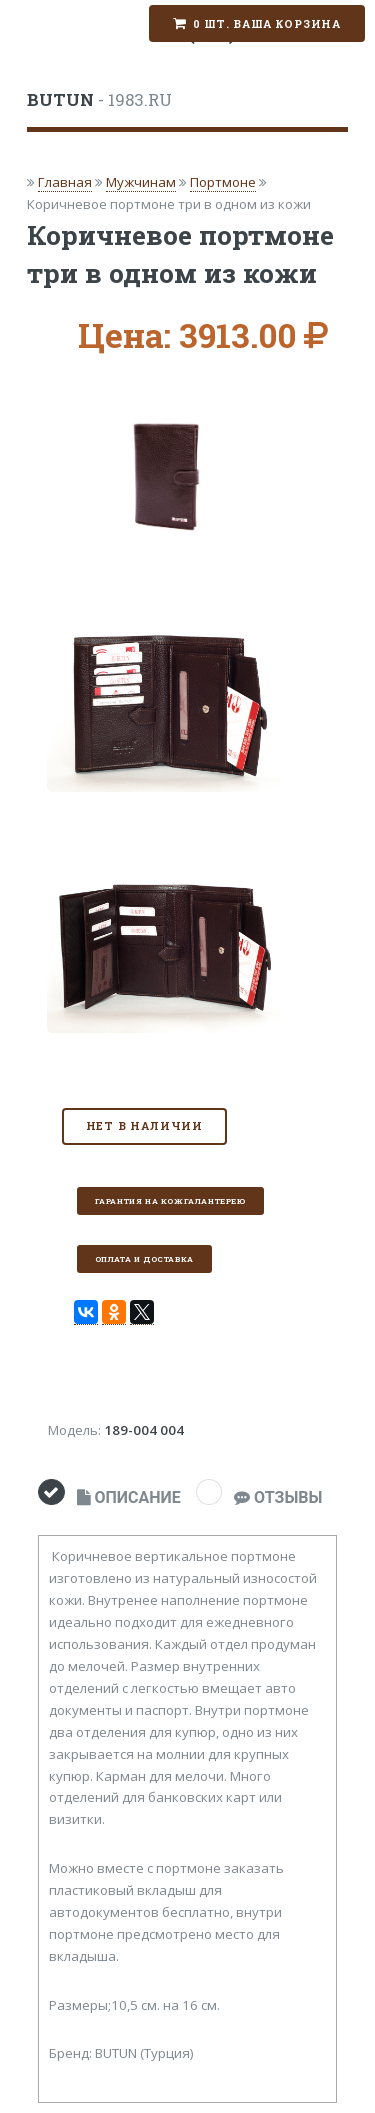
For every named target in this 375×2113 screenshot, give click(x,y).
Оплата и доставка (144, 1259)
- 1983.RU (99, 100)
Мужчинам (141, 182)
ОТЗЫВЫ (278, 1497)
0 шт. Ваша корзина (267, 24)
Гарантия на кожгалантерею (170, 1201)
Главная (65, 182)
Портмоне (223, 182)
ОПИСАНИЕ (129, 1497)
